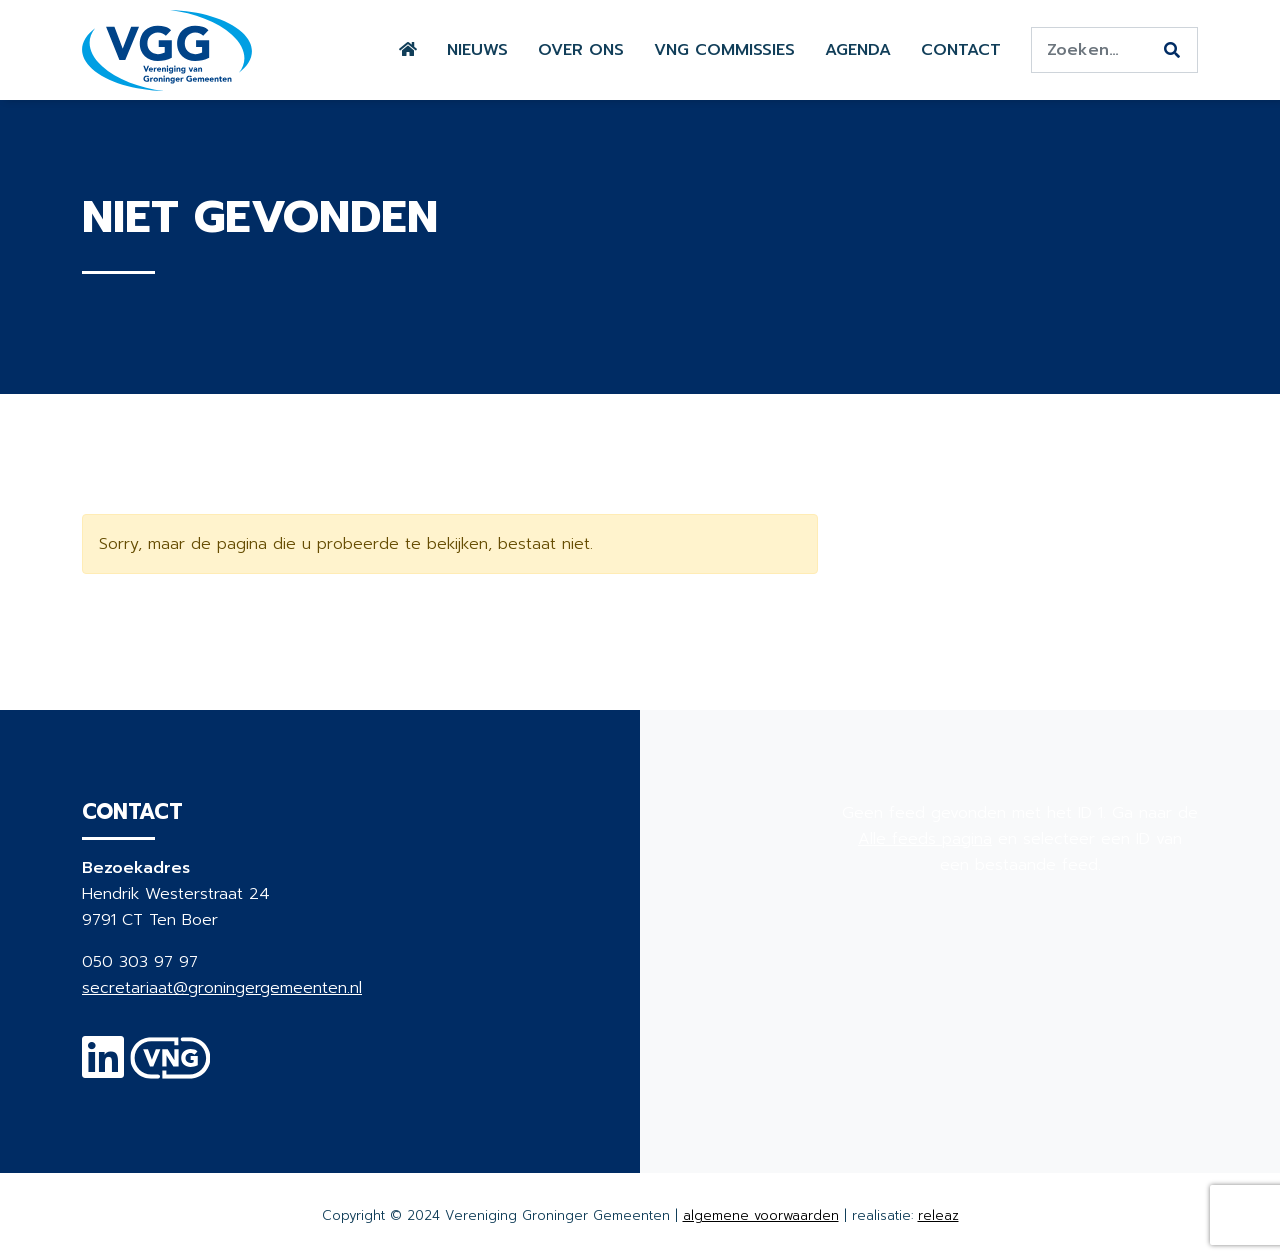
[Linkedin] (103, 1070)
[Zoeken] (1172, 51)
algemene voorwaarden (761, 1215)
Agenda (858, 50)
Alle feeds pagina (925, 839)
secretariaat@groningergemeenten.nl (222, 988)
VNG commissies (724, 50)
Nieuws (477, 50)
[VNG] (170, 1070)
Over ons (581, 50)
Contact (961, 50)
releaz (938, 1215)
